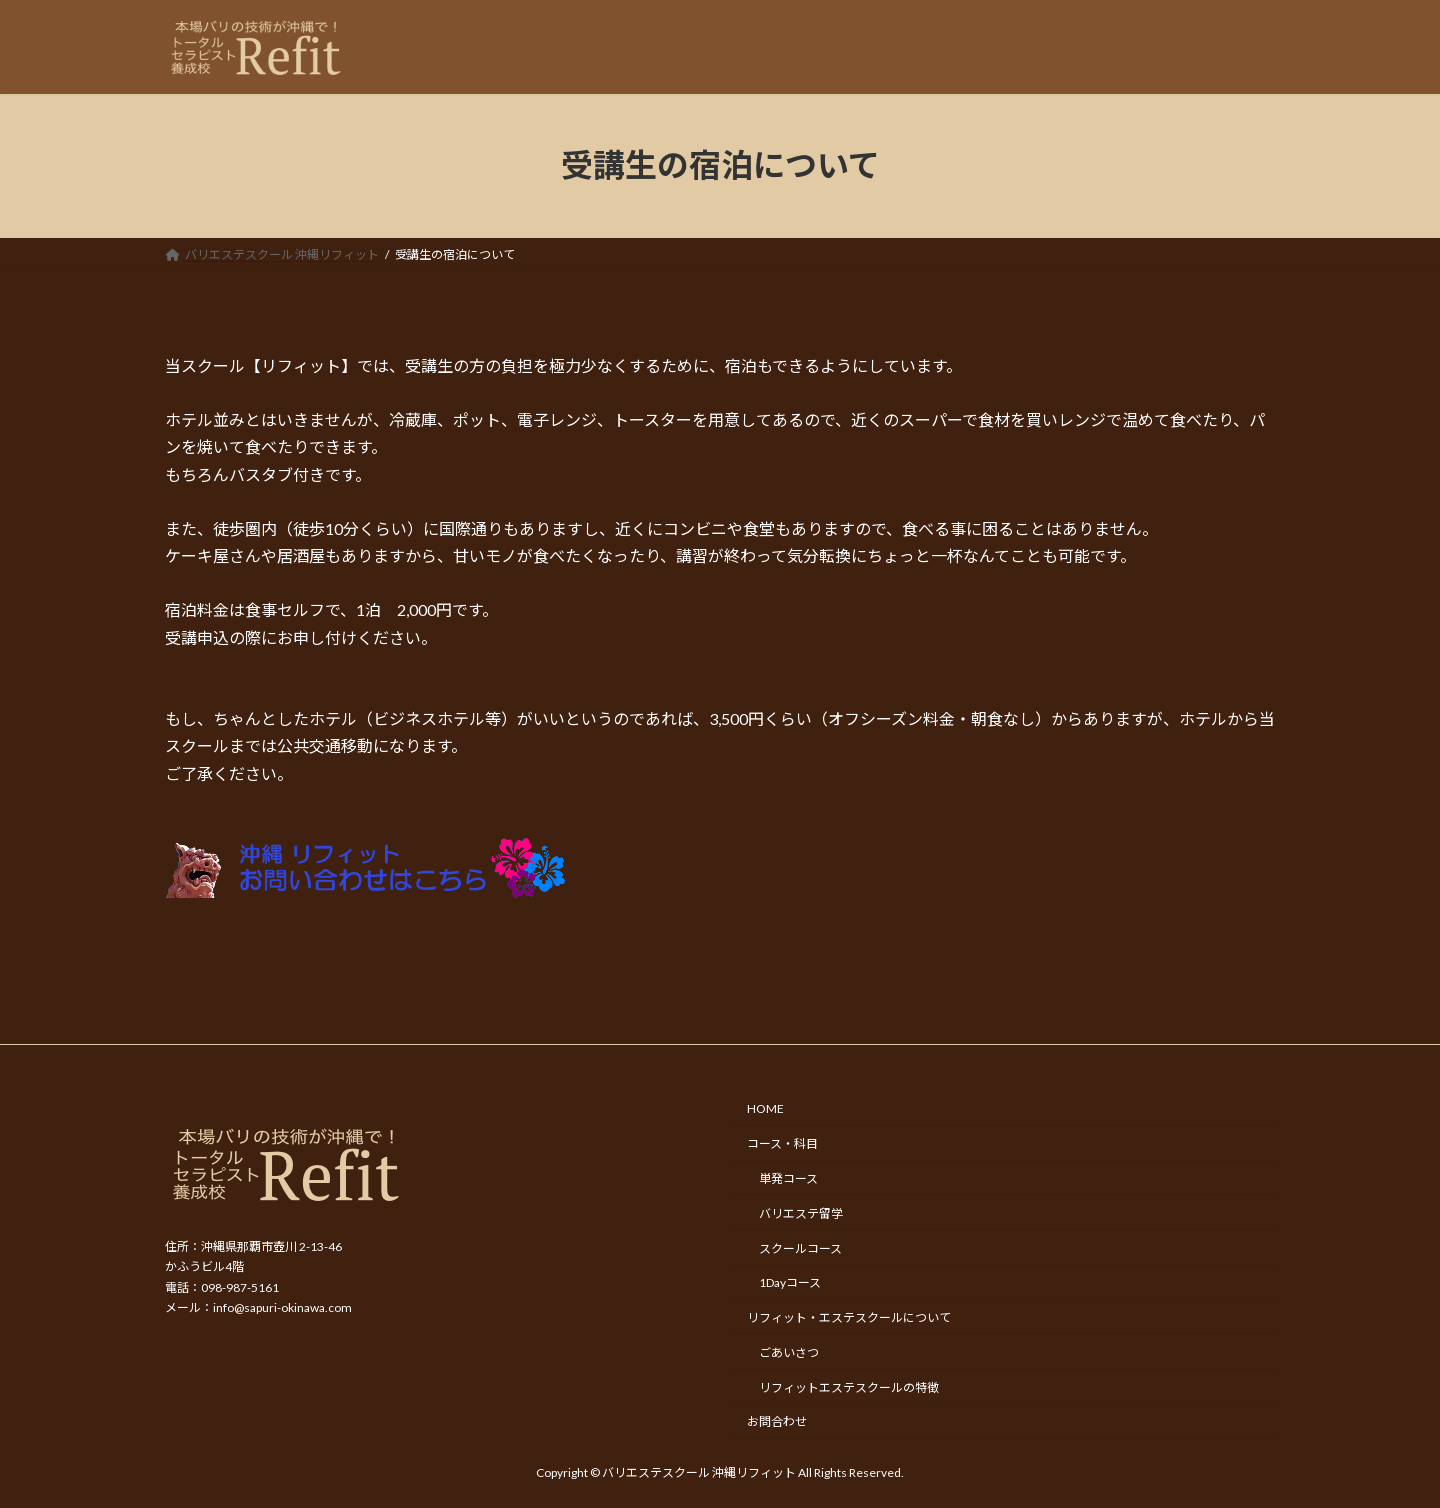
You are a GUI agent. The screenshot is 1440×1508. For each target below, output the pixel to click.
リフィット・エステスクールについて (849, 1317)
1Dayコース (790, 1283)
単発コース (788, 1178)
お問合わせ (777, 1422)
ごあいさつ (789, 1352)
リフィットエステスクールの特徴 (849, 1387)
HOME (765, 1109)
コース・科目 (782, 1144)
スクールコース (800, 1248)
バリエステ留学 (801, 1213)
